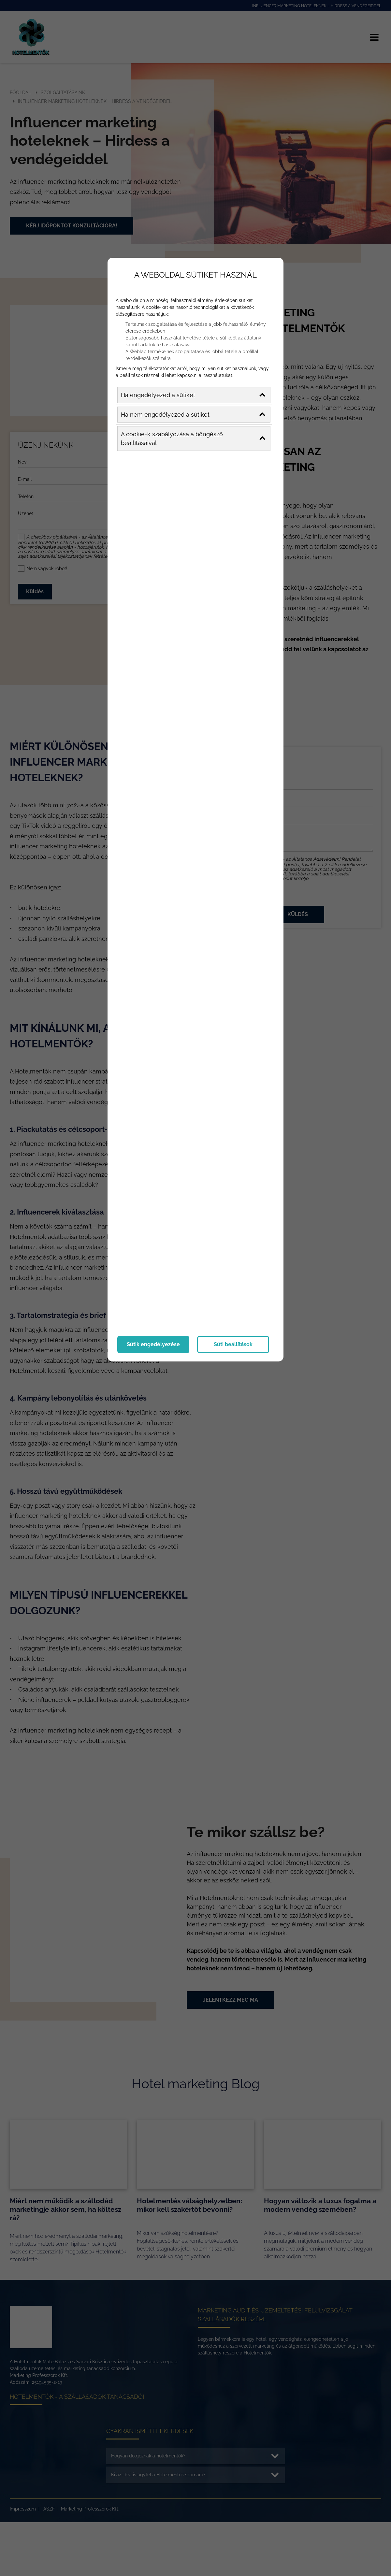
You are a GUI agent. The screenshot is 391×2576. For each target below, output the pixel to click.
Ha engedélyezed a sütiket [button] (193, 394)
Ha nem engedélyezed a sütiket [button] (193, 413)
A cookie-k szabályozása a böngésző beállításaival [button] (193, 437)
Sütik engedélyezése (153, 1343)
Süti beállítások (233, 1343)
